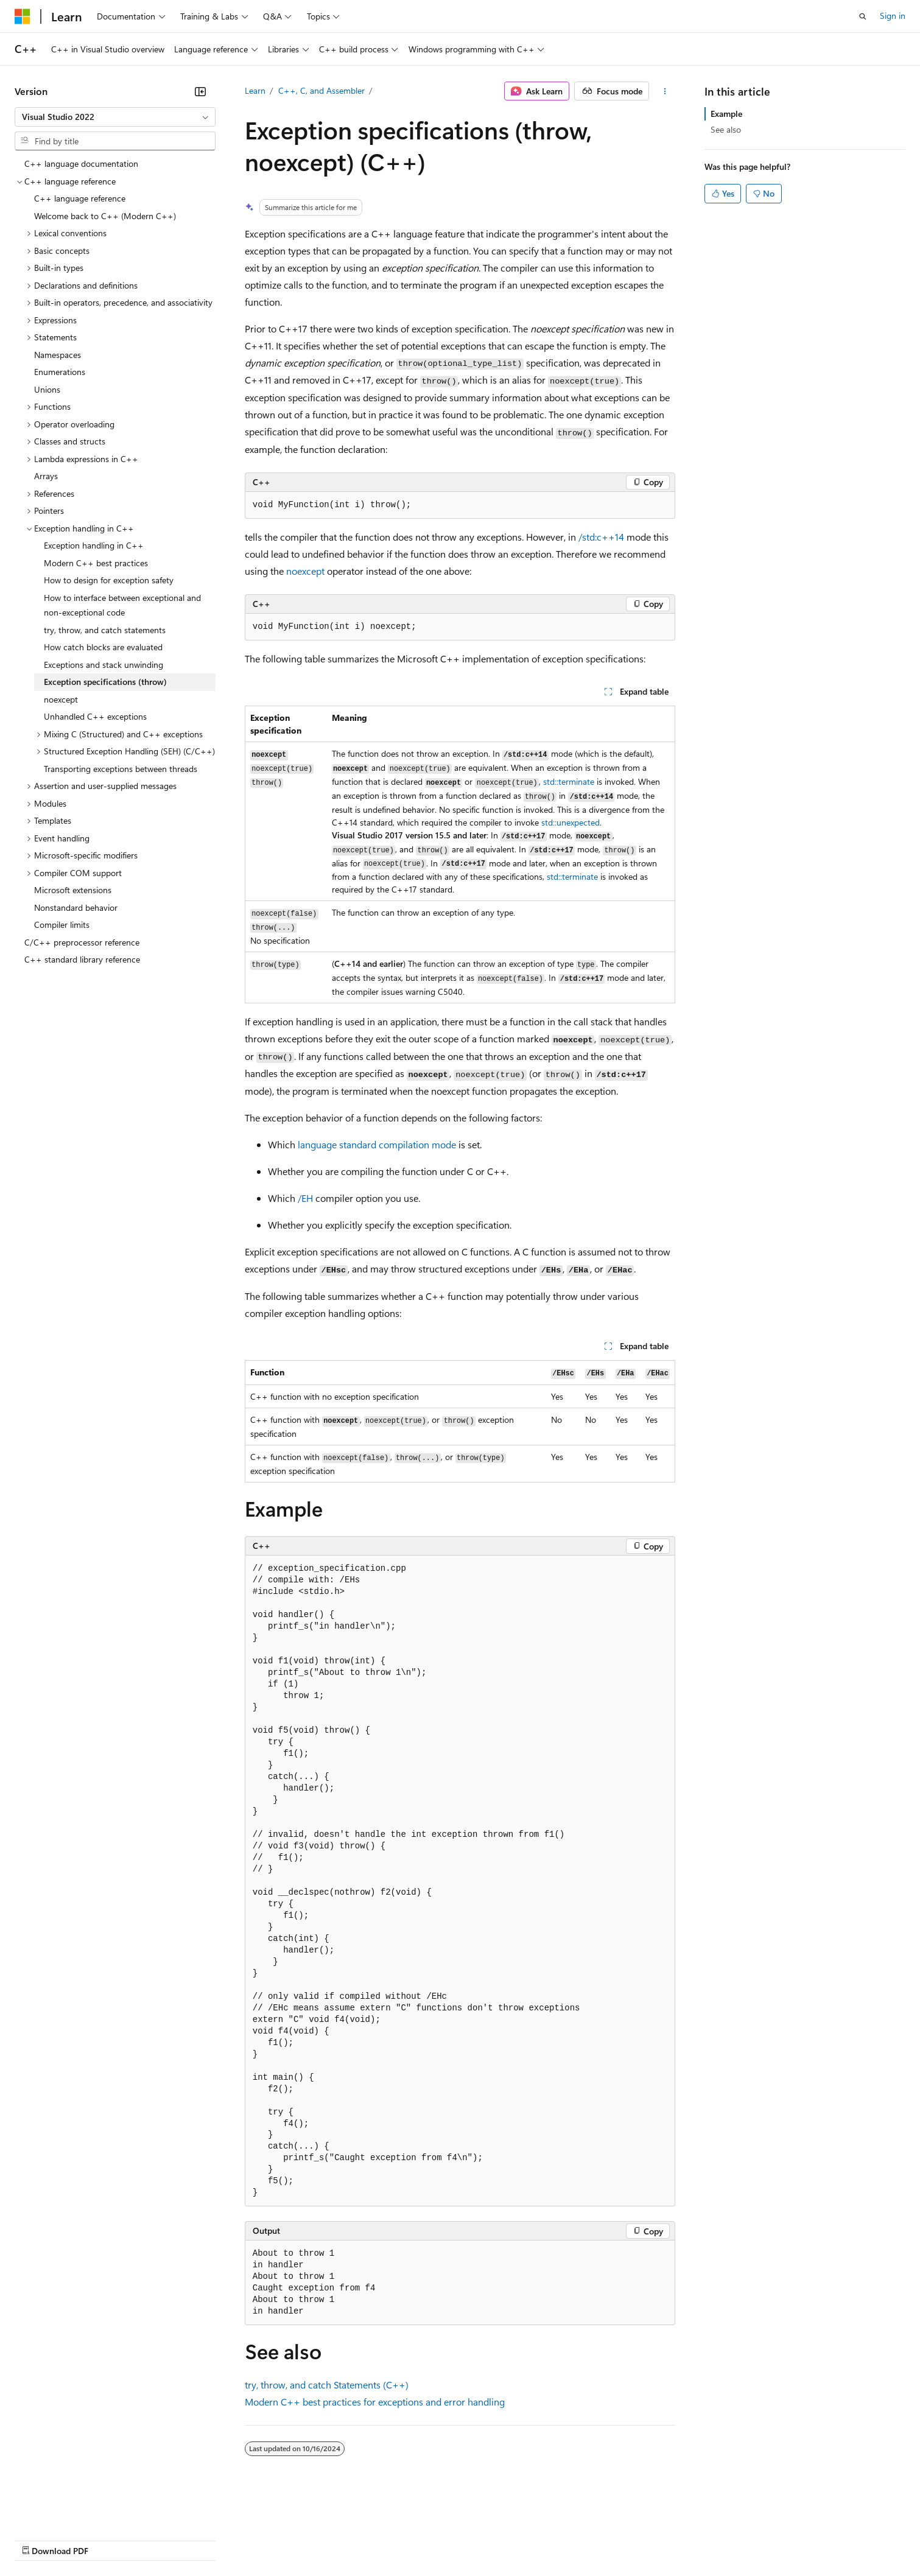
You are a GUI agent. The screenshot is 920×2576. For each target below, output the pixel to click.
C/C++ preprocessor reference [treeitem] (81, 942)
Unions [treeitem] (47, 389)
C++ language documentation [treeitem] (81, 163)
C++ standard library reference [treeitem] (82, 959)
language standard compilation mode (377, 1144)
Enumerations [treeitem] (59, 371)
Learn (255, 90)
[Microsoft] (22, 16)
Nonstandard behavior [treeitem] (76, 907)
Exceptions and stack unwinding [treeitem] (103, 664)
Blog (166, 2539)
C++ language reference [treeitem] (79, 198)
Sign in (892, 15)
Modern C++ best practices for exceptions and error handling (375, 2401)
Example (726, 113)
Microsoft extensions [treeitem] (72, 890)
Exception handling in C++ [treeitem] (94, 545)
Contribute (218, 2539)
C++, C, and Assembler (321, 90)
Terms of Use (445, 2539)
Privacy (266, 2539)
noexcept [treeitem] (61, 699)
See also (726, 129)
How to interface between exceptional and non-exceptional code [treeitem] (122, 605)
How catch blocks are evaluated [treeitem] (103, 647)
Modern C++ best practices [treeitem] (96, 563)
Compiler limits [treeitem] (62, 924)
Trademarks (504, 2539)
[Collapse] (200, 91)
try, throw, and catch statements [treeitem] (105, 630)
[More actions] (664, 91)
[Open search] (863, 16)
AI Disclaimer (39, 2539)
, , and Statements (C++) (327, 2384)
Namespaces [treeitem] (57, 354)
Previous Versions (110, 2539)
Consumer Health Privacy (350, 2539)
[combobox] (115, 117)
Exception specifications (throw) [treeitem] (105, 681)
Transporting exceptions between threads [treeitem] (120, 768)
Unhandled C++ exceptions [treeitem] (95, 716)
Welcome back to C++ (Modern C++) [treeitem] (105, 216)
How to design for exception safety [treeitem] (109, 580)
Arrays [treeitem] (46, 476)
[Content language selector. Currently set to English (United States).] (70, 2510)
